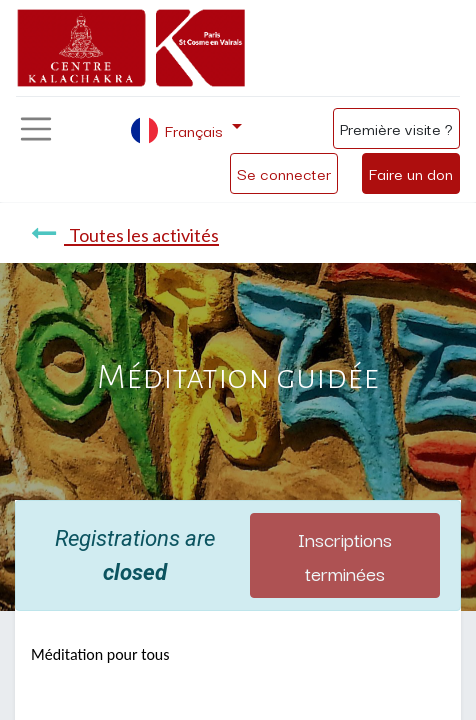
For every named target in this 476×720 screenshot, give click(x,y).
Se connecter (284, 173)
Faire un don (411, 173)
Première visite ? (396, 128)
